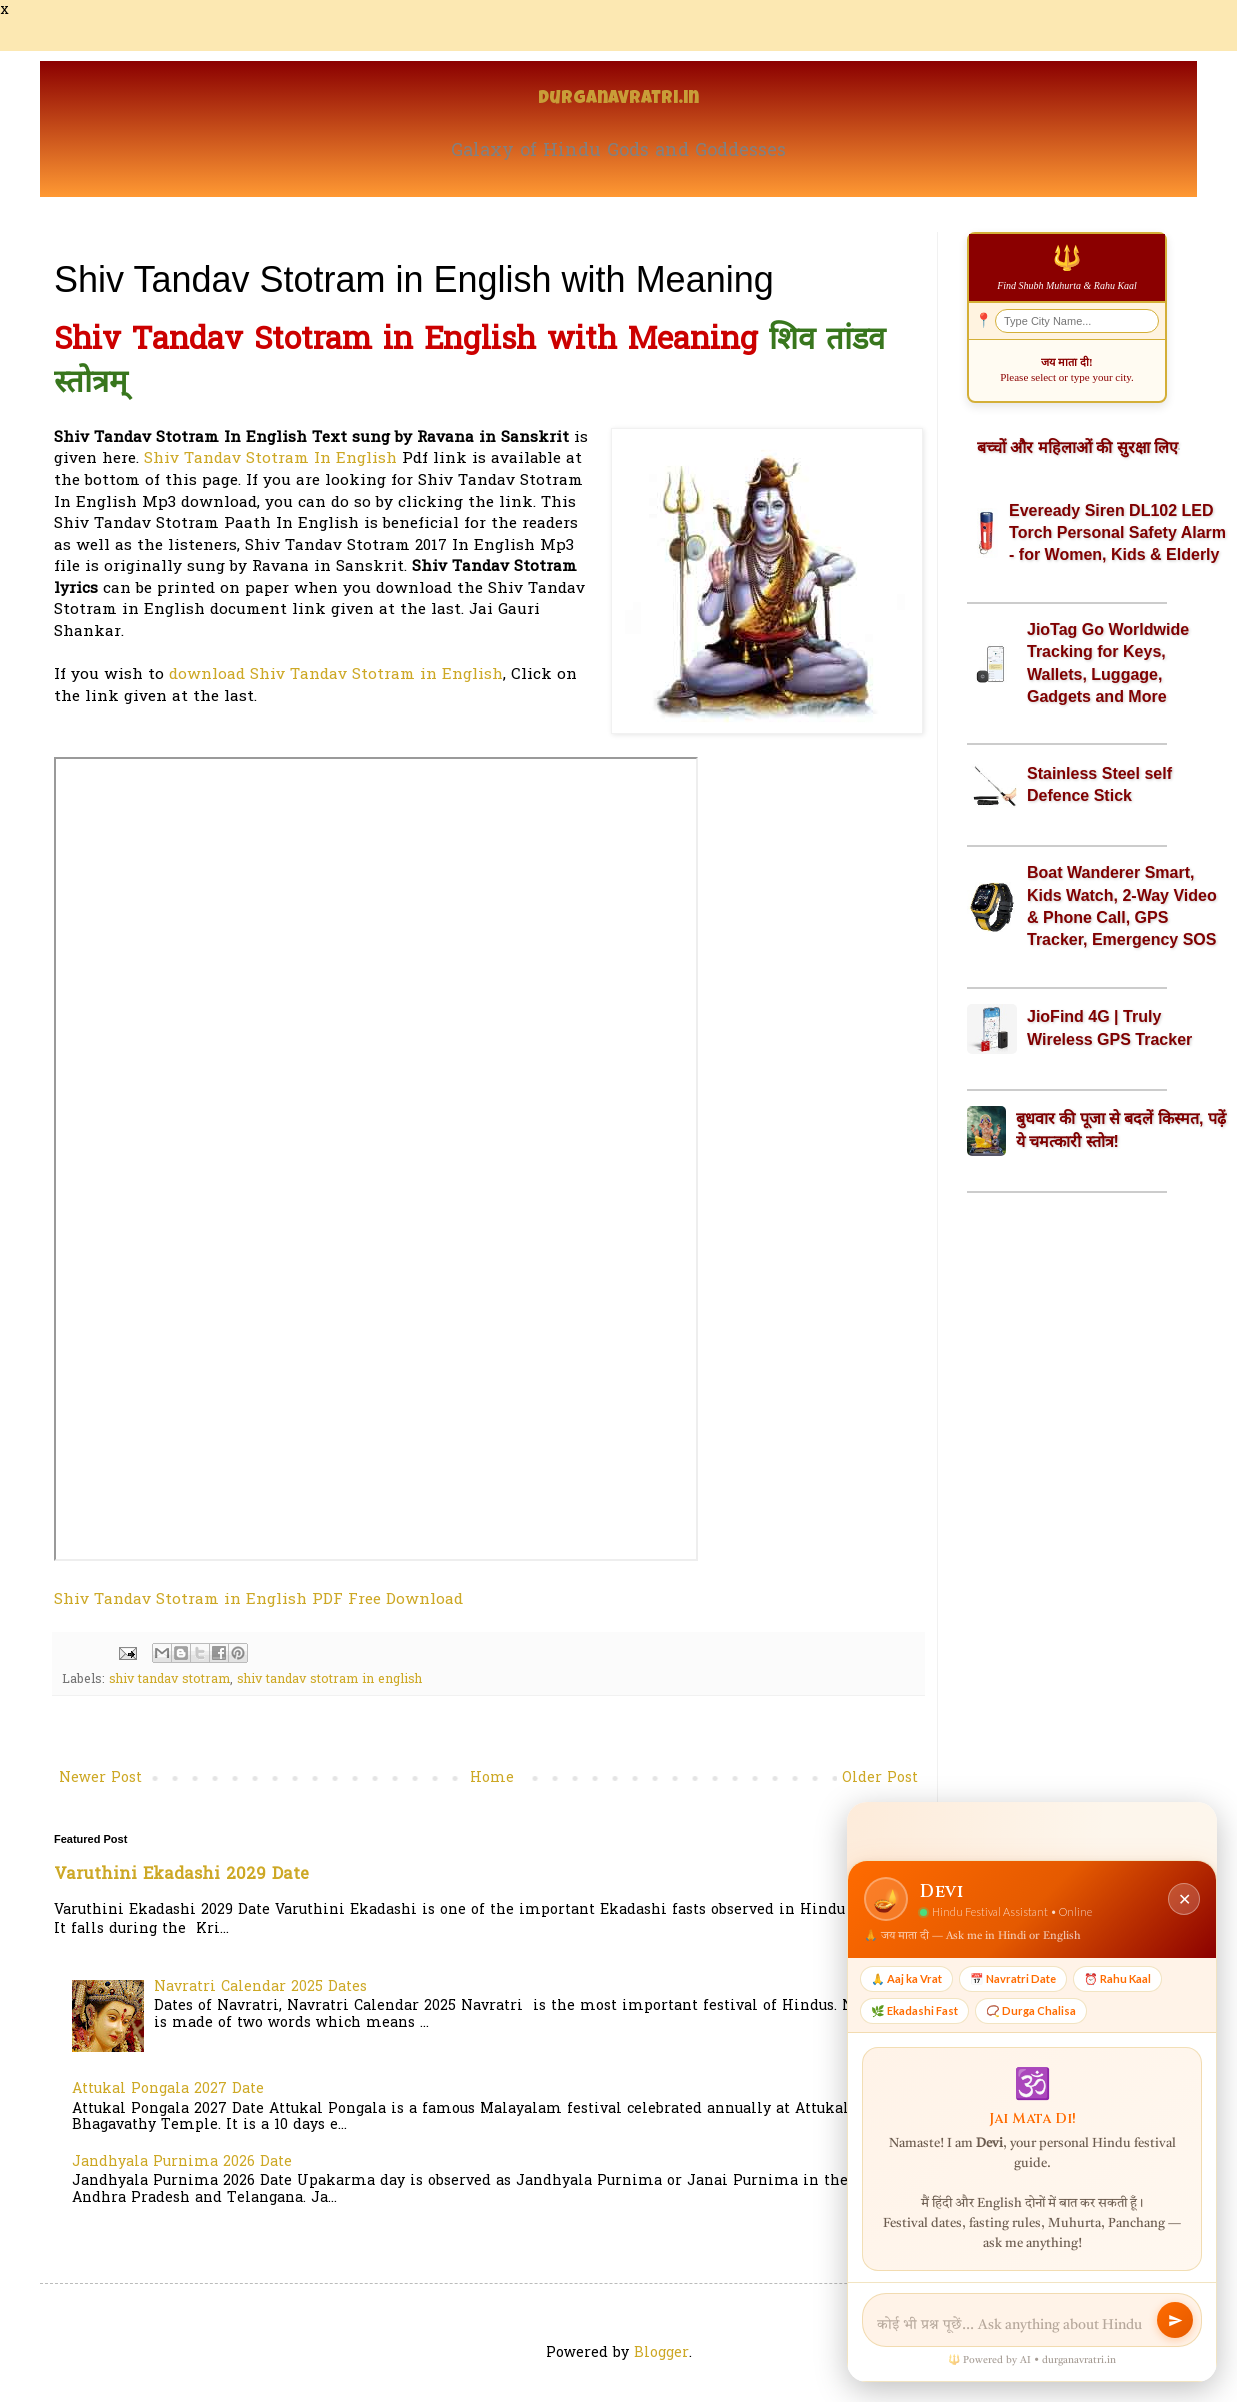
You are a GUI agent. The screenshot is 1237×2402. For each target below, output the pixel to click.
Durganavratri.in (618, 99)
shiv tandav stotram (169, 1680)
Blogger (661, 2353)
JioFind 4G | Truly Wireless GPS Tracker (1109, 1027)
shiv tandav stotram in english (329, 1680)
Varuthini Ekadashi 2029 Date (181, 1875)
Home (492, 1778)
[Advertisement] (1067, 1523)
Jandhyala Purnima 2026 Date (182, 2162)
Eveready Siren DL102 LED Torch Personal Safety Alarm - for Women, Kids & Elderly (1117, 533)
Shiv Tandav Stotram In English (270, 459)
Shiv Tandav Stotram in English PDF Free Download (258, 1600)
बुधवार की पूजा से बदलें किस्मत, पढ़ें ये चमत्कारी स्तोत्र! (1121, 1129)
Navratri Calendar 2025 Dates (260, 1987)
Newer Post (100, 1778)
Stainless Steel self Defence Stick (1099, 784)
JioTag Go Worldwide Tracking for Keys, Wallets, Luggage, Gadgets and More (1108, 663)
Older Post (880, 1778)
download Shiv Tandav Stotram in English (336, 675)
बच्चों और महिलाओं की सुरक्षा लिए (1077, 447)
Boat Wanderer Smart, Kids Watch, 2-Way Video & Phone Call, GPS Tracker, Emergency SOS (1122, 906)
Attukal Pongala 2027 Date (168, 2089)
